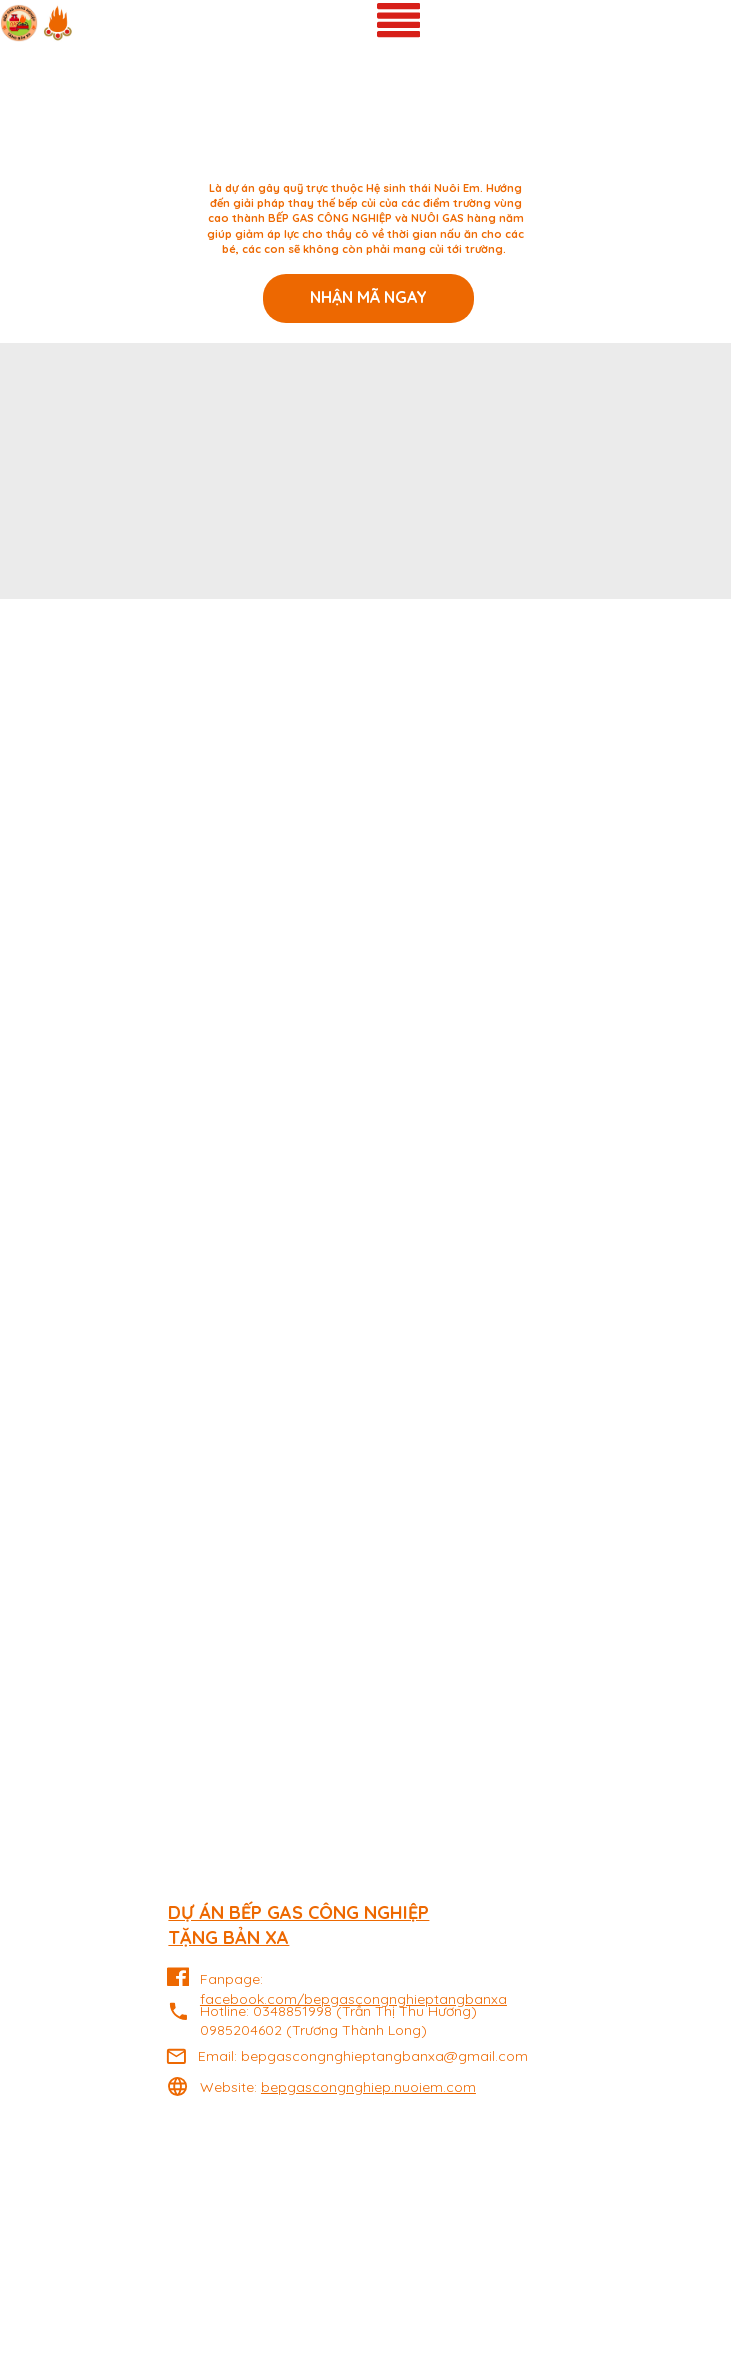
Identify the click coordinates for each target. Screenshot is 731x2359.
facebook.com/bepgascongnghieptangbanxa (353, 1999)
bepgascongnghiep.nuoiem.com (368, 2087)
